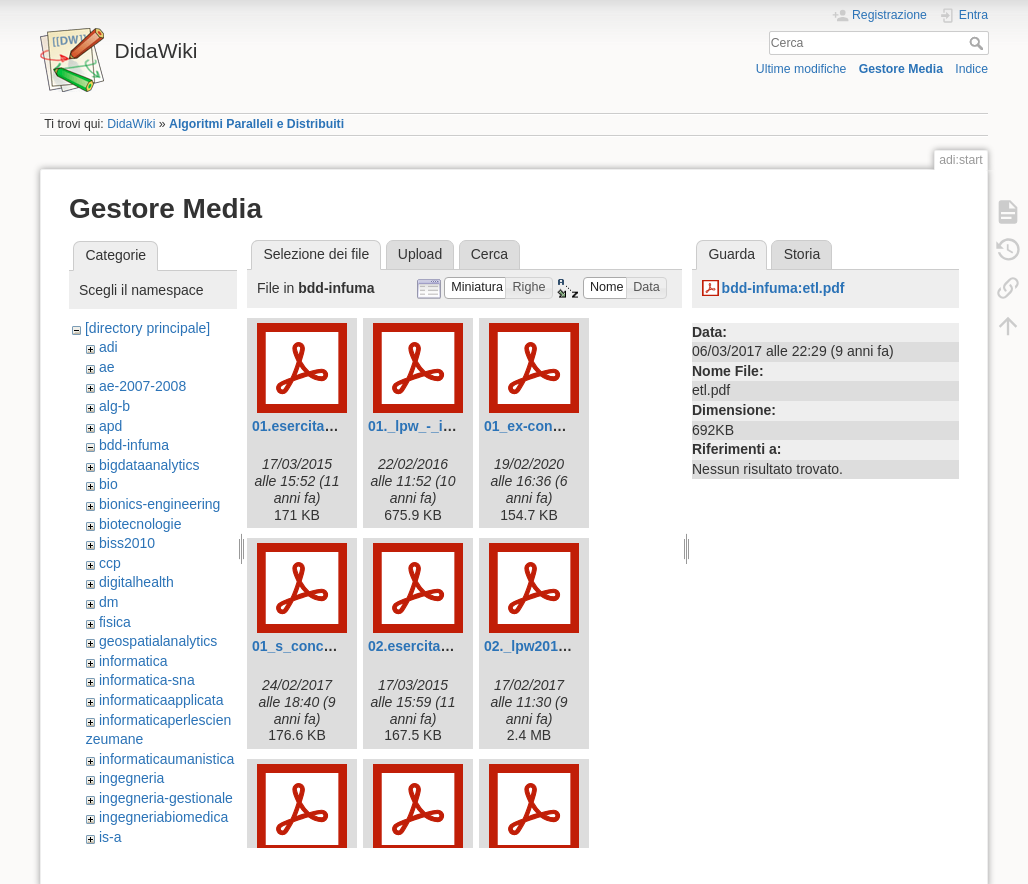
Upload (420, 254)
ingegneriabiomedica (163, 817)
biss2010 (127, 543)
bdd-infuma (134, 445)
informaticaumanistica (166, 759)
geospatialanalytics (158, 641)
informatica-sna (147, 680)
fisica (115, 622)
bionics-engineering (159, 504)
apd (110, 426)
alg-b (114, 406)
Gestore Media (901, 69)
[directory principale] (147, 328)
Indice (971, 69)
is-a (110, 837)
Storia (802, 254)
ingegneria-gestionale (166, 798)
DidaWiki (131, 124)
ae (107, 367)
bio (108, 484)
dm (108, 602)
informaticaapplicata (161, 700)
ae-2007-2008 (142, 386)
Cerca (978, 43)
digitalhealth (136, 582)
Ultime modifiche (801, 69)
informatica (133, 661)
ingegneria (131, 778)
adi (108, 347)
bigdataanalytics (149, 465)
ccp (110, 563)
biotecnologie (140, 524)
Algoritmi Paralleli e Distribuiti (256, 124)
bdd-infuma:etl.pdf (783, 288)
